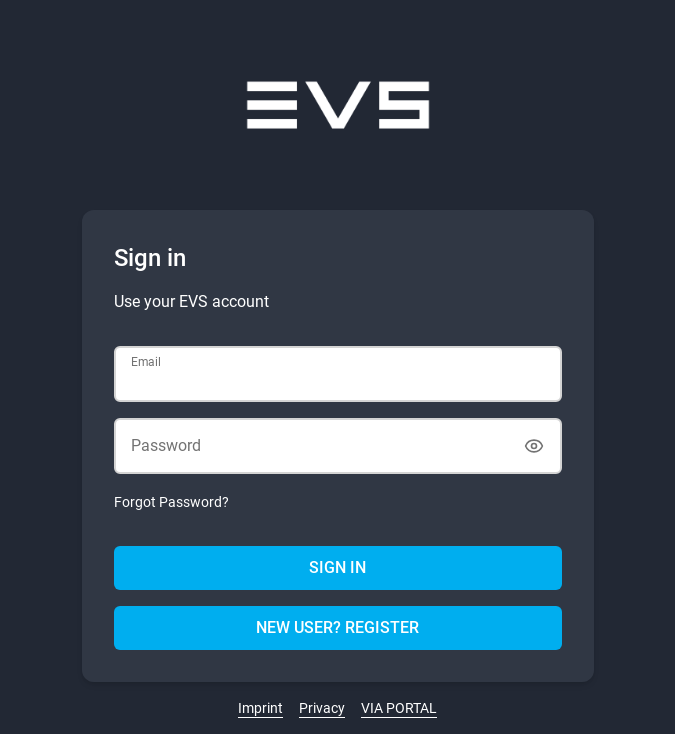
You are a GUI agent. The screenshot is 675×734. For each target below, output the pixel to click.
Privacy (322, 708)
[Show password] (534, 446)
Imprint (260, 708)
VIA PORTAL (399, 708)
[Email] (338, 374)
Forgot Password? (171, 502)
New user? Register (337, 627)
